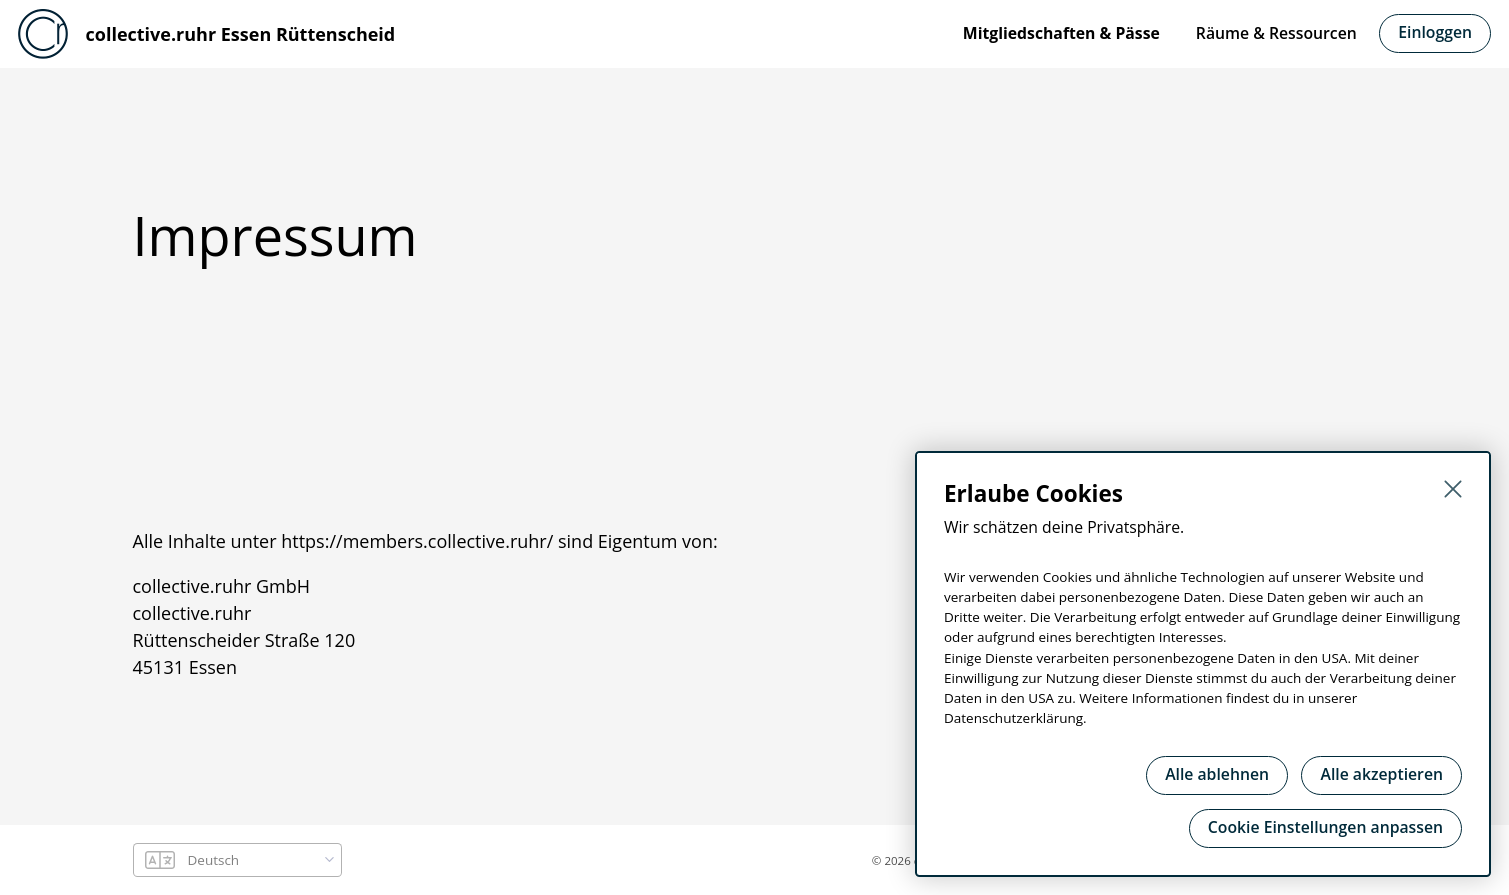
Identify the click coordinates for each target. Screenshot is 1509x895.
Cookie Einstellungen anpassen (1325, 827)
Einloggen (1435, 32)
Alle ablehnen (1217, 774)
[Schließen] (1453, 489)
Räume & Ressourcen (1276, 33)
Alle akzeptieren (1381, 774)
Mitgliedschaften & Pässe (1061, 33)
